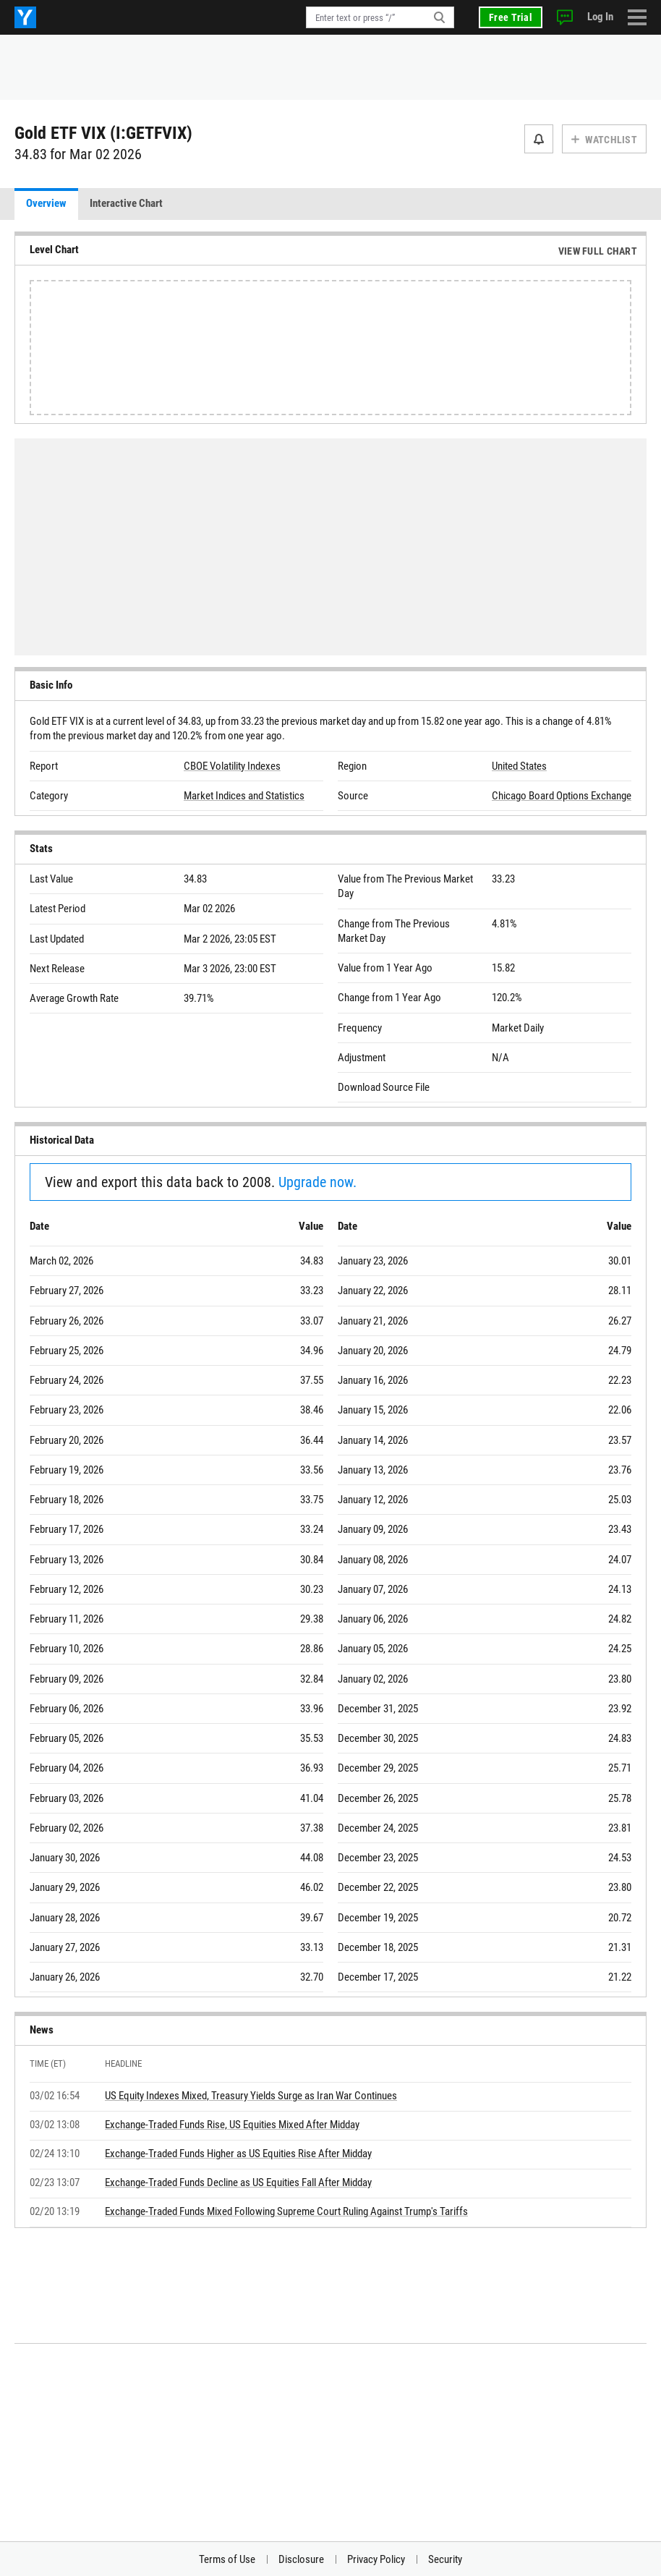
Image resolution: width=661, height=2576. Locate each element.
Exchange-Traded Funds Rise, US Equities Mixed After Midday (232, 2124)
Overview (46, 203)
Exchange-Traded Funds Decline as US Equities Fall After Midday (238, 2182)
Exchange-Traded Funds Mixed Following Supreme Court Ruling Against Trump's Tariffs (286, 2211)
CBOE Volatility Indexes (232, 766)
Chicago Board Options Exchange (561, 795)
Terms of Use (227, 2559)
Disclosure (301, 2559)
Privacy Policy (376, 2559)
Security (445, 2559)
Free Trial (510, 17)
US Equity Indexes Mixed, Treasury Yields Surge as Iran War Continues (251, 2095)
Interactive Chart (126, 203)
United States (519, 766)
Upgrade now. (317, 1182)
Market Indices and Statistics (244, 795)
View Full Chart (597, 251)
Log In (600, 16)
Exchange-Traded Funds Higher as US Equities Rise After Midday (238, 2153)
